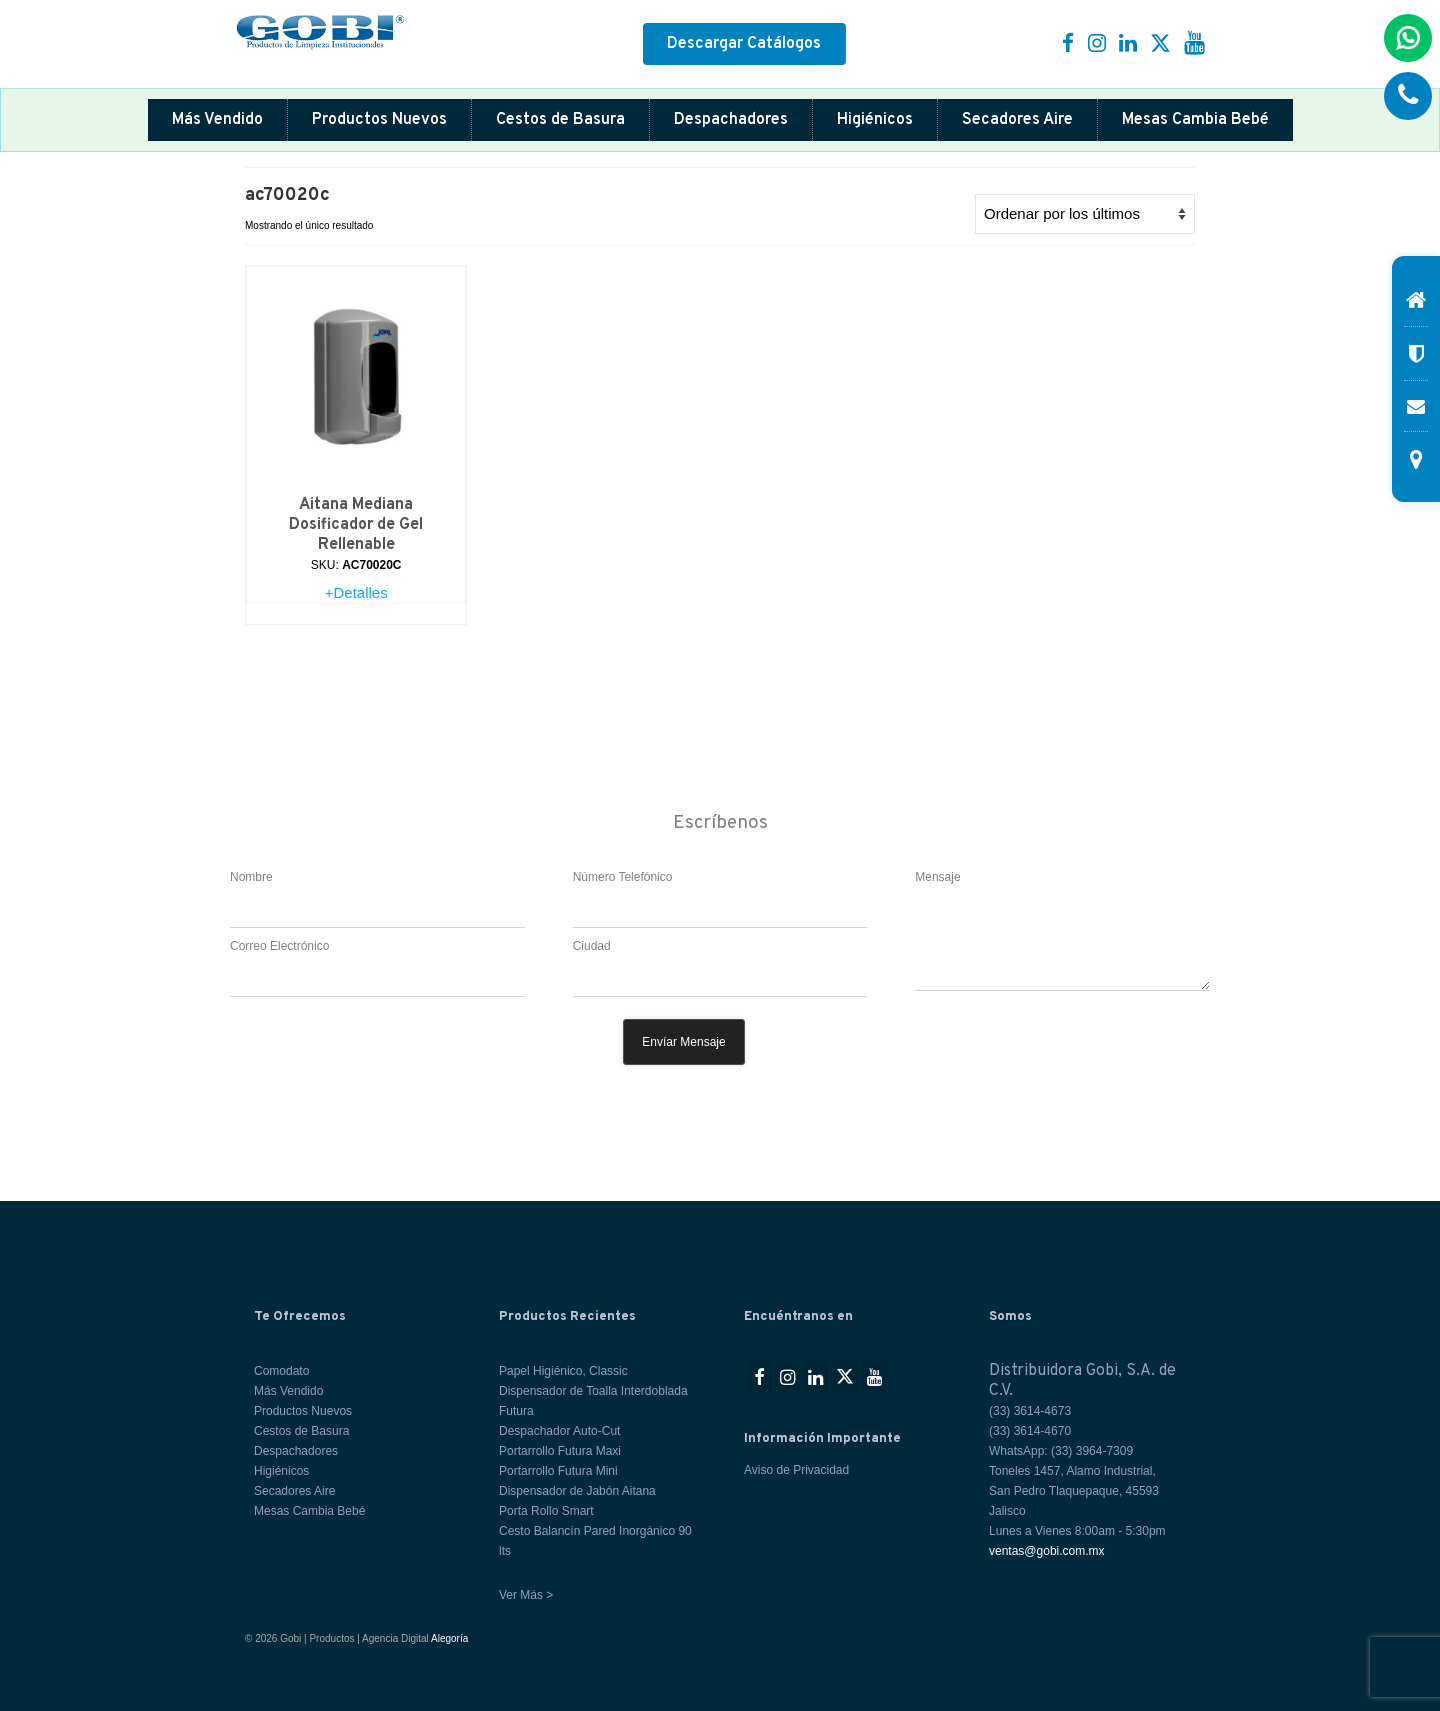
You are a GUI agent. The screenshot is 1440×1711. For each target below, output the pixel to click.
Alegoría (449, 1638)
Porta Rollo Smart (546, 1511)
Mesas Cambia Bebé (1195, 120)
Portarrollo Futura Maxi (560, 1451)
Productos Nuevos (379, 120)
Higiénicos (875, 120)
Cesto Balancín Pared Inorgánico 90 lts (595, 1541)
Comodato (281, 1371)
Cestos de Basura (560, 120)
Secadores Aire (1017, 120)
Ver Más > (526, 1595)
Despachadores (731, 120)
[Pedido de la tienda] (1085, 214)
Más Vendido (217, 120)
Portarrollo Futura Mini (558, 1471)
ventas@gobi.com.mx (1047, 1551)
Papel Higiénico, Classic (563, 1371)
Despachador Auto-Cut (559, 1431)
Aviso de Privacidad (796, 1470)
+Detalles (356, 592)
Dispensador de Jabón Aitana (577, 1491)
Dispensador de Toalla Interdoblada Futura (593, 1401)
